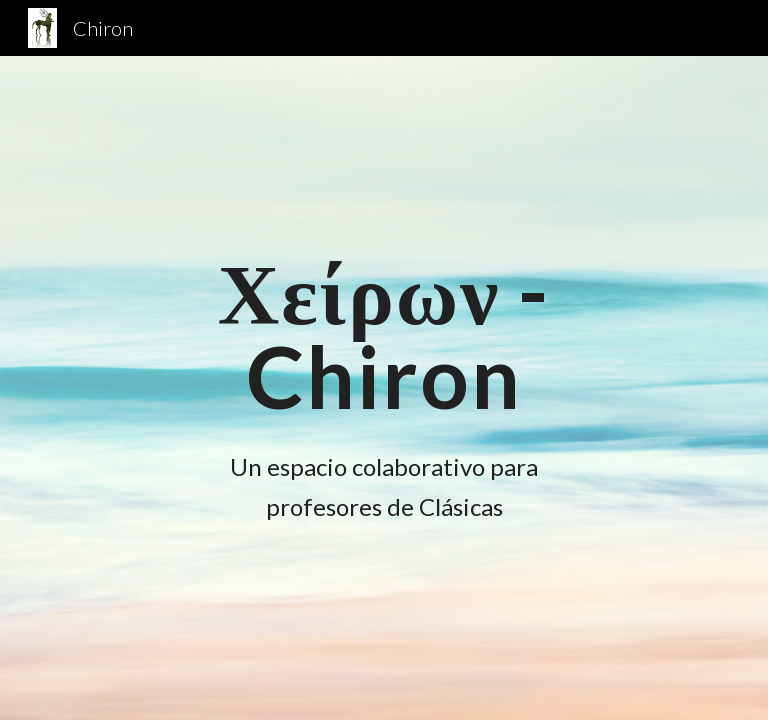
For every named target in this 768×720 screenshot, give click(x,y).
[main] (383, 334)
